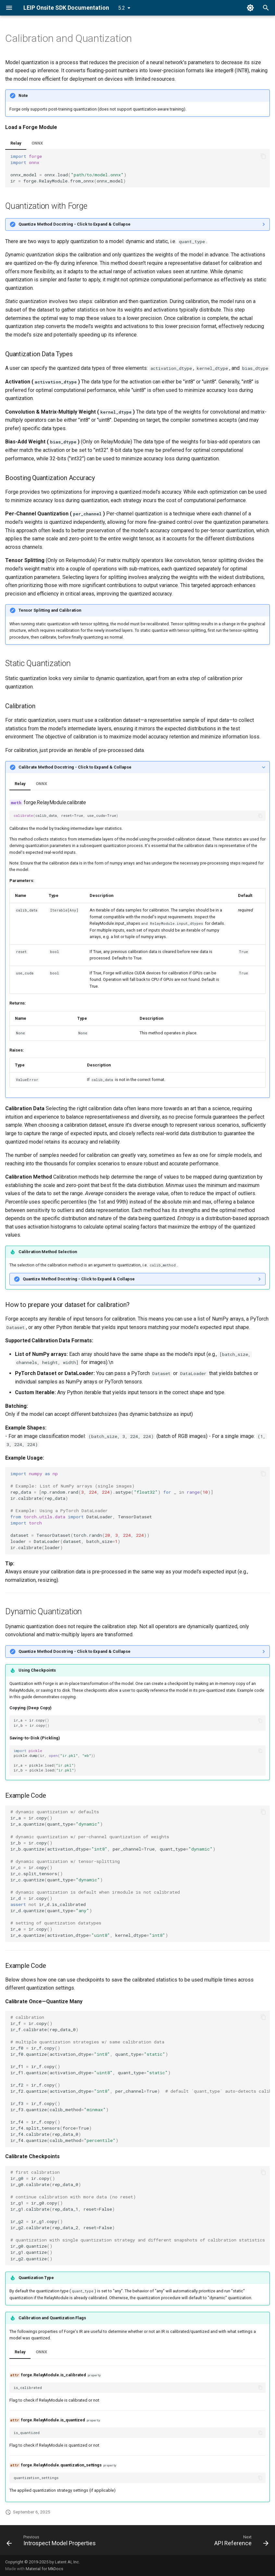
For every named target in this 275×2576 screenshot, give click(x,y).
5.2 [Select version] (121, 8)
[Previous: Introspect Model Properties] (52, 2542)
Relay (15, 143)
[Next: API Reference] (240, 2542)
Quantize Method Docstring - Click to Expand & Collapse (75, 224)
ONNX (37, 143)
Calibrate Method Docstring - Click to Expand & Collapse (75, 767)
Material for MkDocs (44, 2568)
